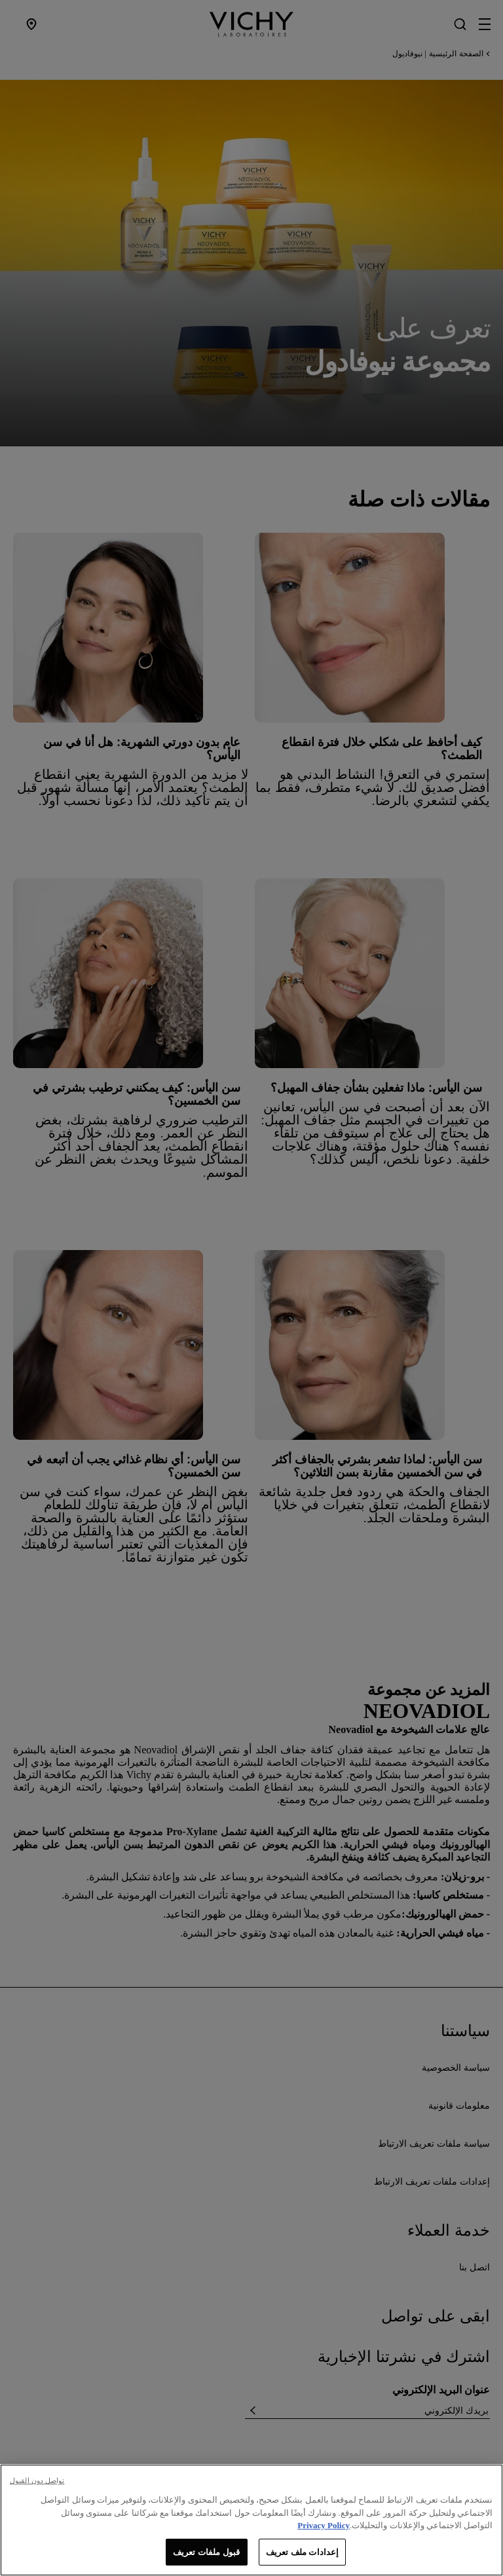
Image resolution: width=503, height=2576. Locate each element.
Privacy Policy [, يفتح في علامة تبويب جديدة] (323, 2532)
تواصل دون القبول (37, 2488)
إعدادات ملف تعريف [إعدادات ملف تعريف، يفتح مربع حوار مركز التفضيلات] (302, 2559)
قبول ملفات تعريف (206, 2559)
